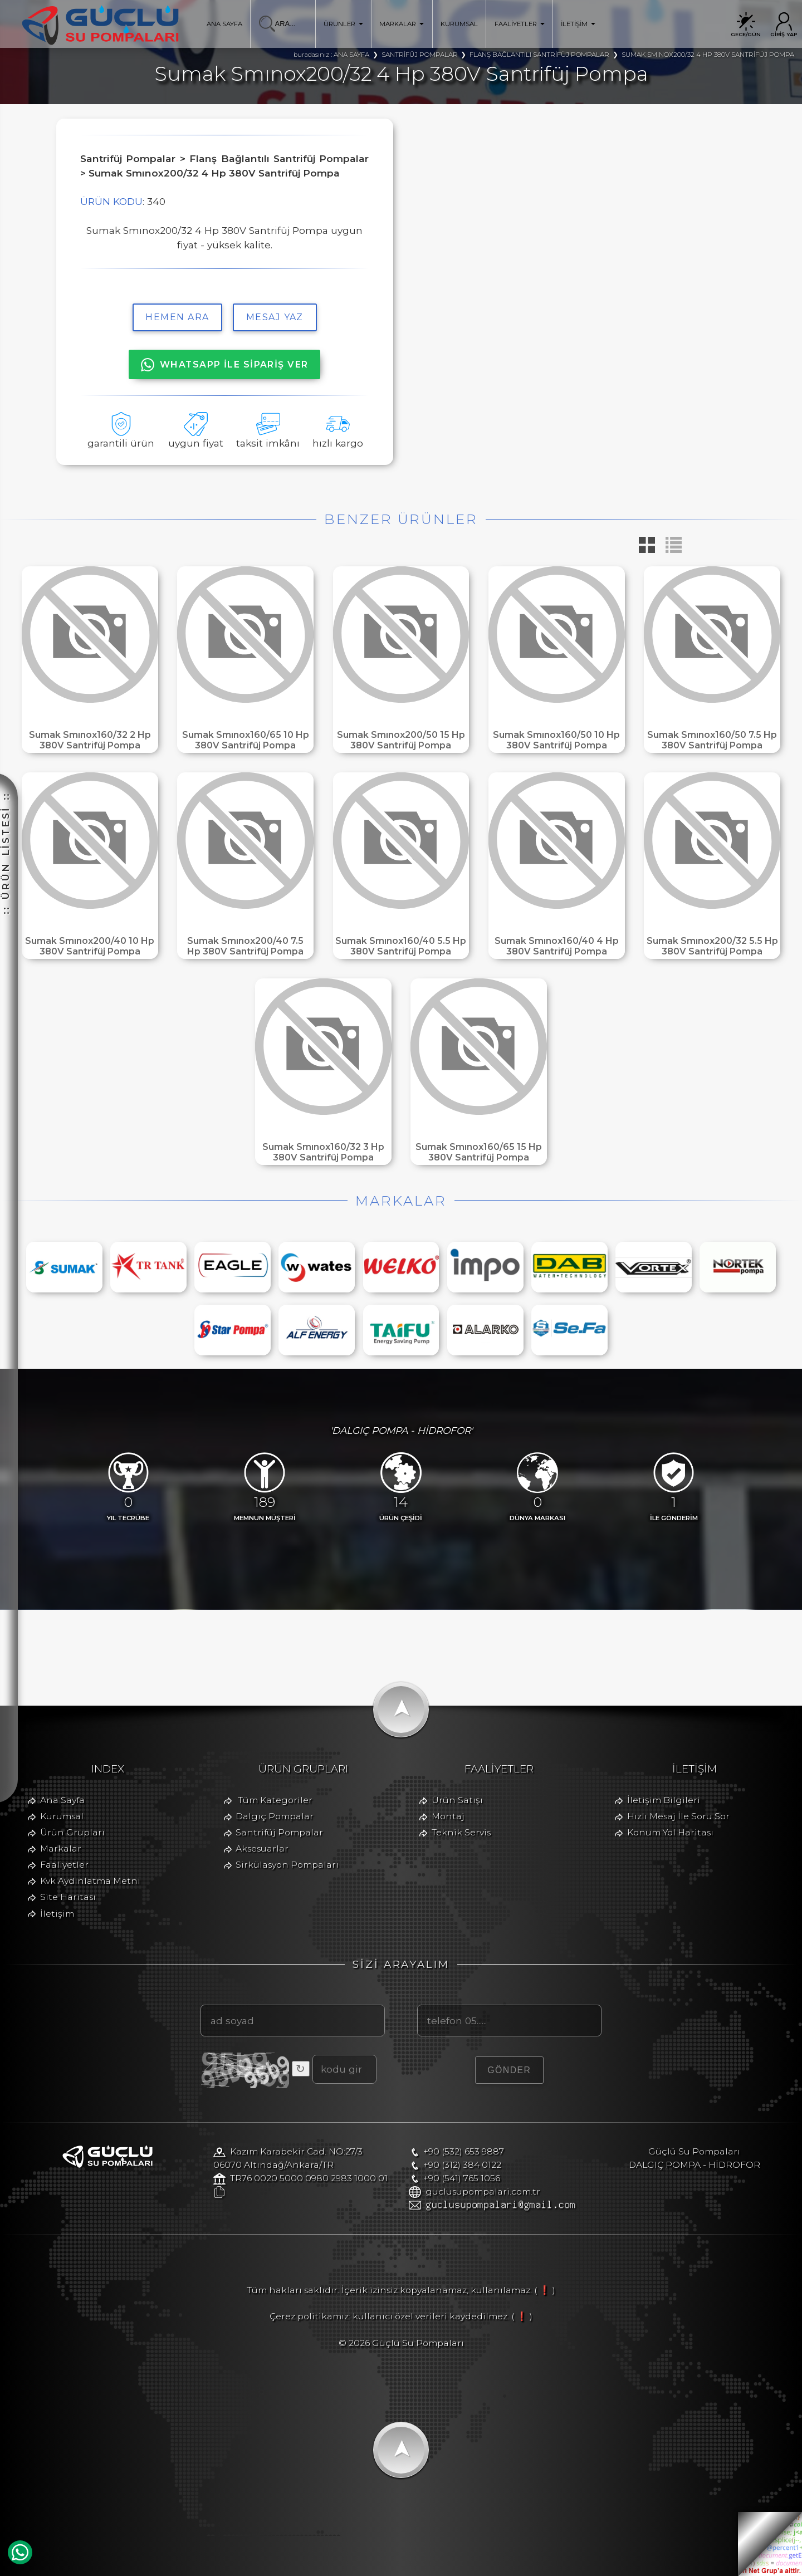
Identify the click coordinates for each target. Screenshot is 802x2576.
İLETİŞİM (578, 24)
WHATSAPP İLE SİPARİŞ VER (225, 364)
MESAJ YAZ (275, 317)
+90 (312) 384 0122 (462, 2164)
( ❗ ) (544, 2290)
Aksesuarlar (262, 1848)
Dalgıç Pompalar (275, 1816)
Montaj (448, 1816)
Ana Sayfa (62, 1800)
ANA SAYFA (224, 24)
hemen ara (177, 317)
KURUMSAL (459, 24)
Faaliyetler (64, 1864)
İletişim (57, 1913)
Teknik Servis (461, 1832)
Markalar (60, 1848)
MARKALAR (401, 24)
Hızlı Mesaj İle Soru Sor (678, 1816)
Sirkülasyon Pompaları (287, 1864)
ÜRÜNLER (343, 24)
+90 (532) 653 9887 (463, 2151)
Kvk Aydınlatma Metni (90, 1880)
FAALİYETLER (520, 24)
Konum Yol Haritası (670, 1832)
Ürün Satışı (457, 1800)
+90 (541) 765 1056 (461, 2178)
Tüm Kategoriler (275, 1800)
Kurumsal (62, 1816)
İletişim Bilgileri (663, 1800)
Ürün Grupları (72, 1832)
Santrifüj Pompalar (279, 1832)
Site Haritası (68, 1897)
